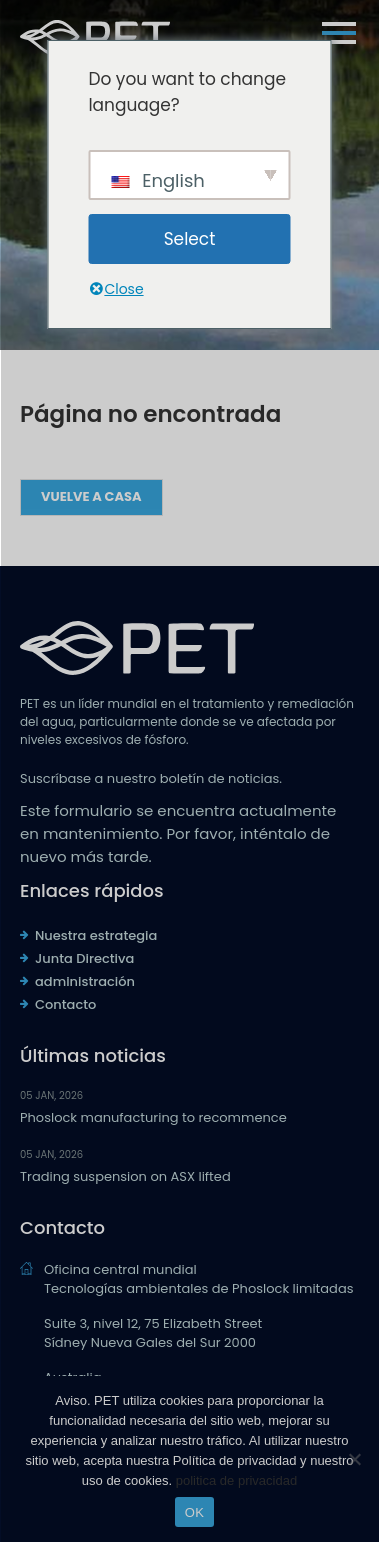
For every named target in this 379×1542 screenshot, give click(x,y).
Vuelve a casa (91, 496)
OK (194, 1512)
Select (190, 239)
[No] (354, 1459)
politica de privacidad (236, 1480)
